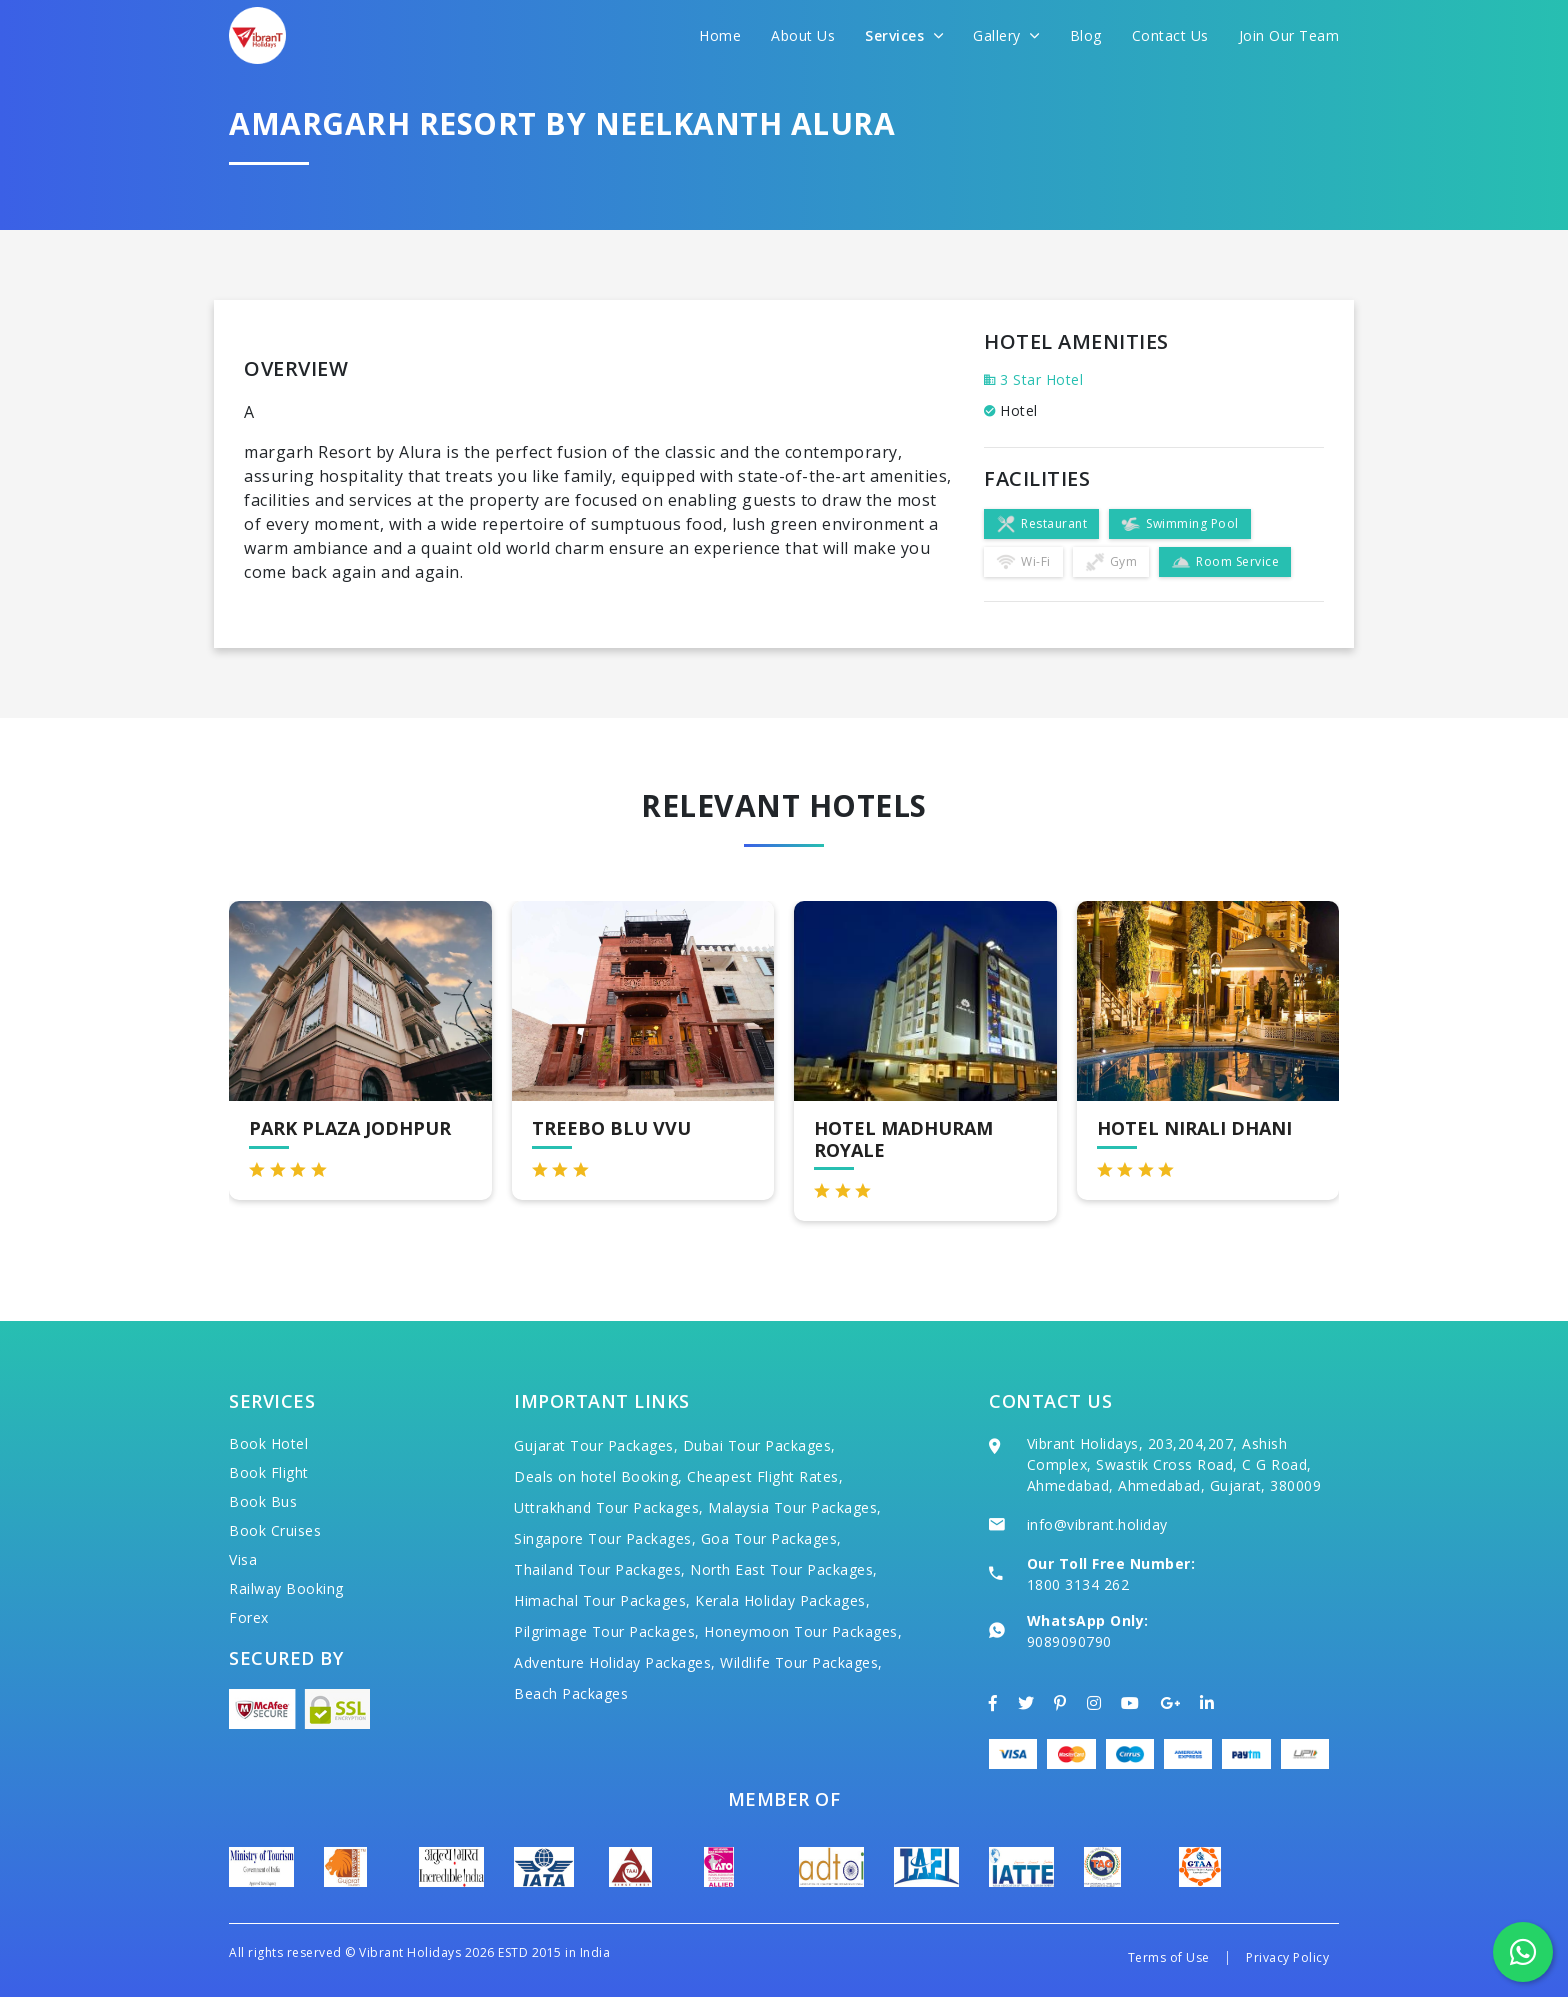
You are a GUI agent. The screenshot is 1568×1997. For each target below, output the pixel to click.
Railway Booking (286, 1588)
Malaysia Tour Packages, (795, 1507)
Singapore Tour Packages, (605, 1538)
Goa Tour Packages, (771, 1538)
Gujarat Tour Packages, (596, 1445)
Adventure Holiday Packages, (615, 1662)
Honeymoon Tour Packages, (803, 1631)
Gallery (1006, 35)
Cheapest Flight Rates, (765, 1476)
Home (720, 35)
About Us (803, 35)
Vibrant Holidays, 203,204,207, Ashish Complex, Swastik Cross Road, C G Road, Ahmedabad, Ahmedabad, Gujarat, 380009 (1174, 1464)
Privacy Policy (1287, 1957)
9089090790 (1069, 1641)
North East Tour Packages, (784, 1569)
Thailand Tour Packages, (600, 1569)
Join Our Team (1289, 35)
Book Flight (269, 1472)
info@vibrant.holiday (1097, 1524)
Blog (1086, 35)
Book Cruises (275, 1530)
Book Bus (263, 1501)
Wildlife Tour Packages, (801, 1662)
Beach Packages (571, 1693)
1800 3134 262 (1078, 1584)
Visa (243, 1559)
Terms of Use (1169, 1957)
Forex (249, 1617)
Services (904, 35)
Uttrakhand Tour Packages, (609, 1507)
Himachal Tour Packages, (602, 1600)
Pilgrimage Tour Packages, (607, 1631)
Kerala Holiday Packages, (782, 1600)
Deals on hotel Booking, (598, 1476)
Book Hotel (268, 1443)
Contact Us (1170, 35)
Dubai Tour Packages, (759, 1445)
